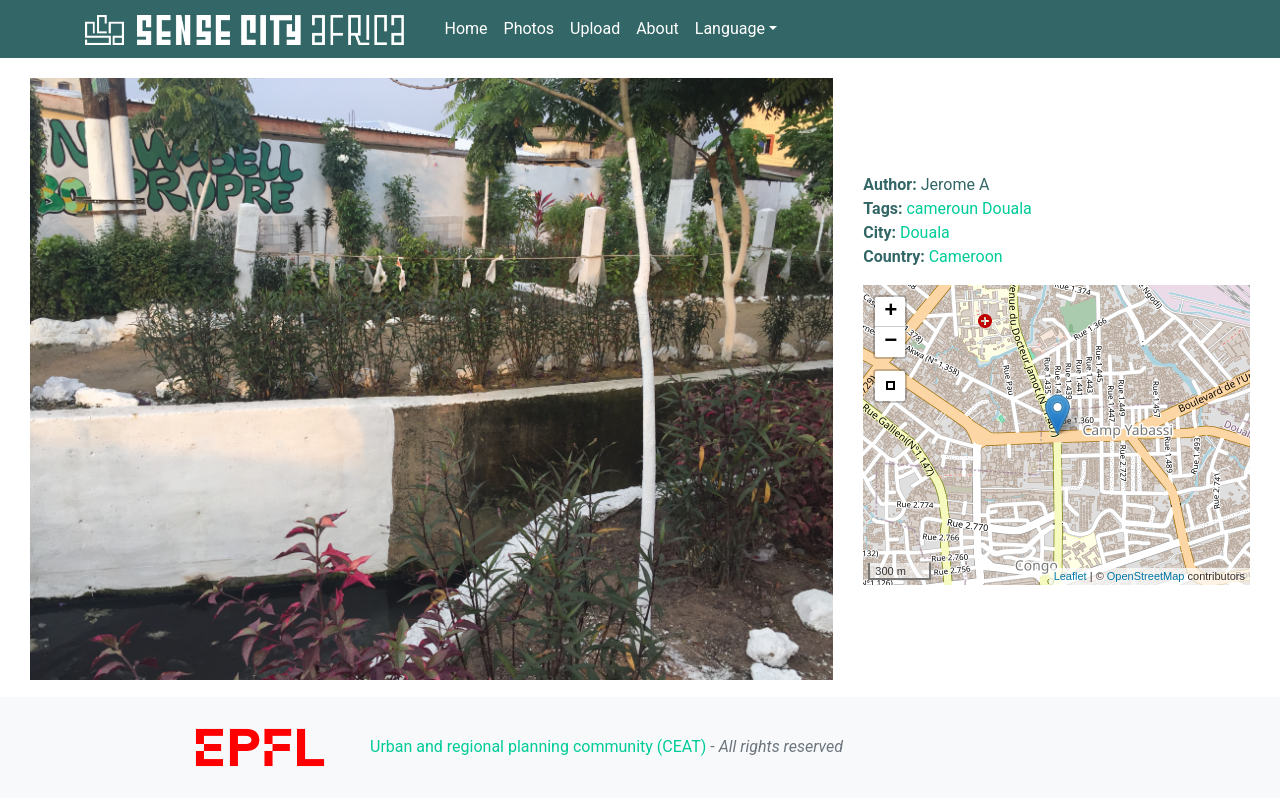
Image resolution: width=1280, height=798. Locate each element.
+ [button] (890, 312)
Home (466, 27)
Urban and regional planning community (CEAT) (538, 746)
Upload (595, 28)
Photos (529, 28)
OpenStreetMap (1146, 576)
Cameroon (966, 256)
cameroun (942, 208)
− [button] (890, 342)
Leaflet (1070, 576)
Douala (1007, 208)
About (657, 28)
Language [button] (730, 28)
